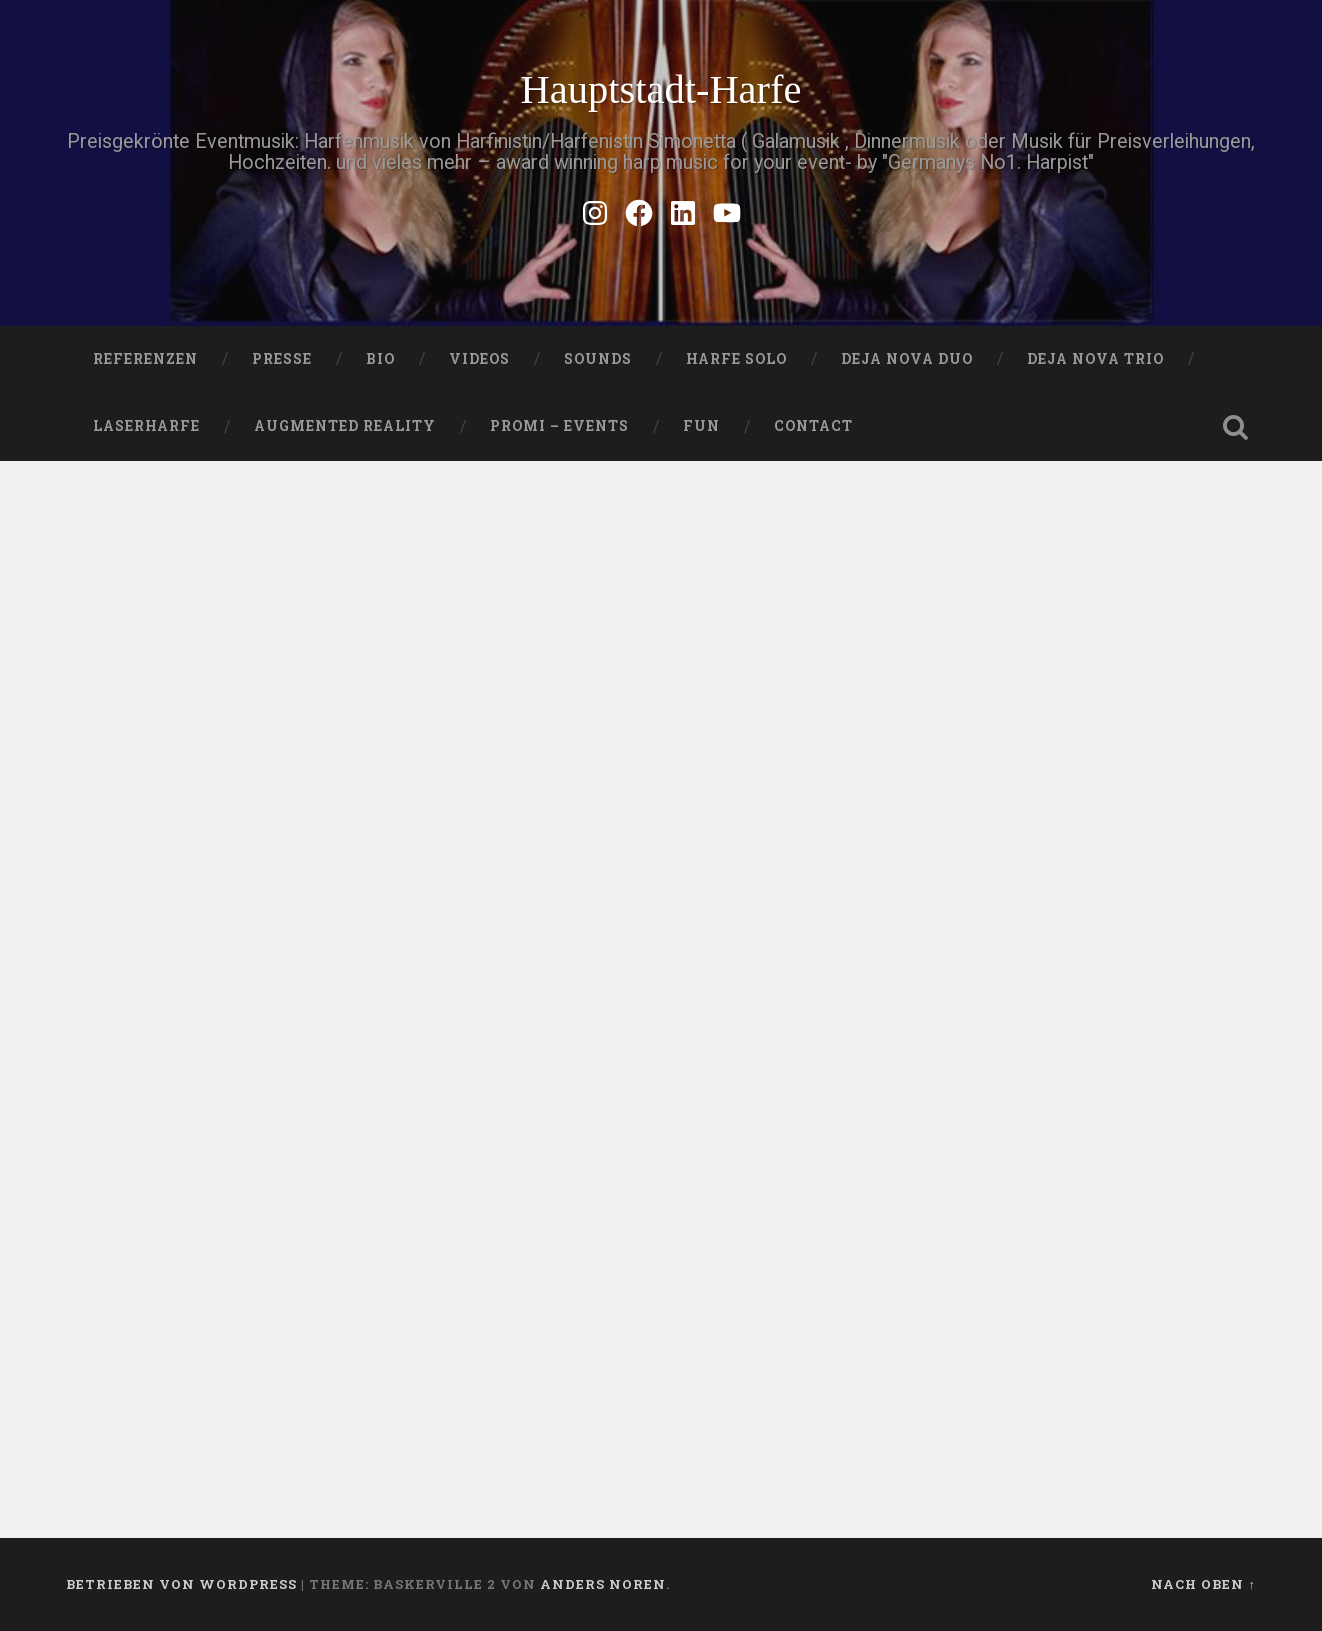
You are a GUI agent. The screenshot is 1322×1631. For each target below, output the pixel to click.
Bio (380, 359)
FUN (701, 426)
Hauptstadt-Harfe (660, 89)
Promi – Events (559, 426)
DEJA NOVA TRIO (1095, 359)
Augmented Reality (345, 426)
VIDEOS (479, 359)
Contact (813, 426)
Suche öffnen (1236, 427)
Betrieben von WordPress (181, 1584)
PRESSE (282, 359)
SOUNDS (598, 359)
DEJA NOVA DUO (907, 359)
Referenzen (145, 359)
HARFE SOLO (736, 359)
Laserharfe (146, 426)
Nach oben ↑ (1203, 1584)
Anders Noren (603, 1584)
